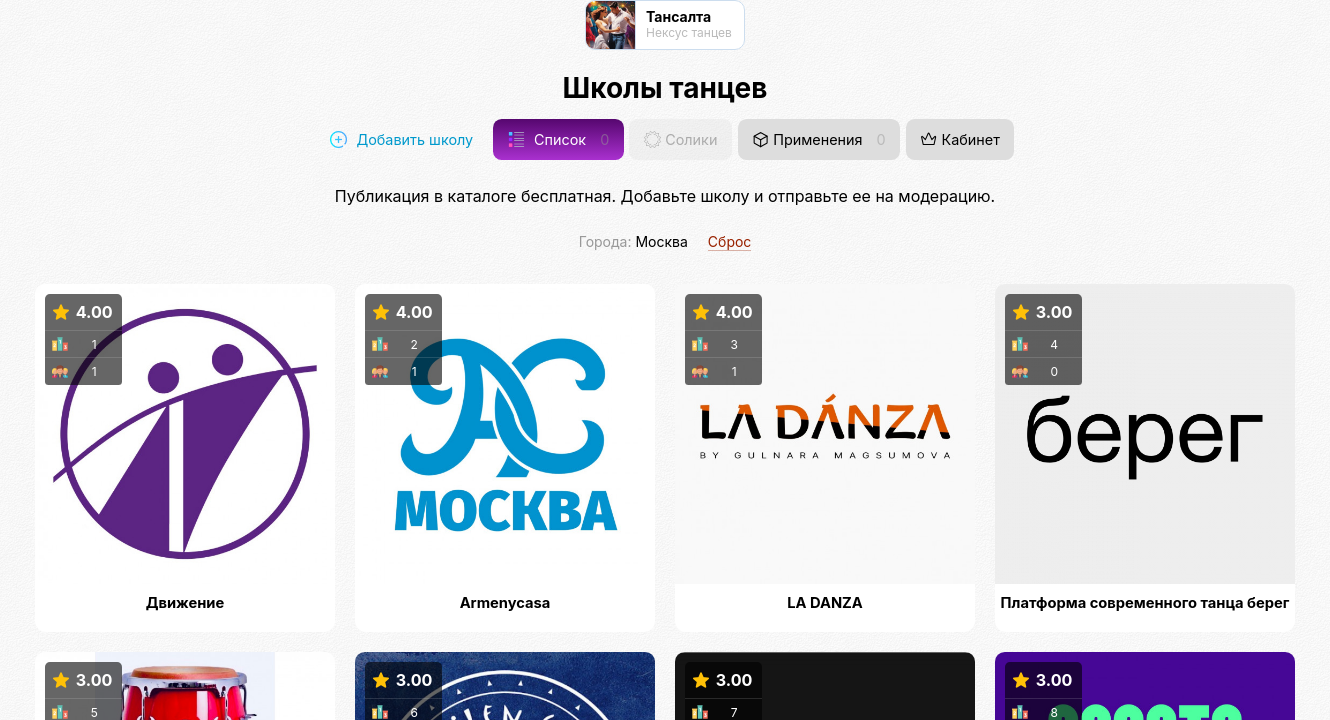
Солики (681, 139)
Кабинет (960, 139)
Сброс (730, 241)
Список (559, 139)
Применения (819, 139)
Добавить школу (401, 139)
